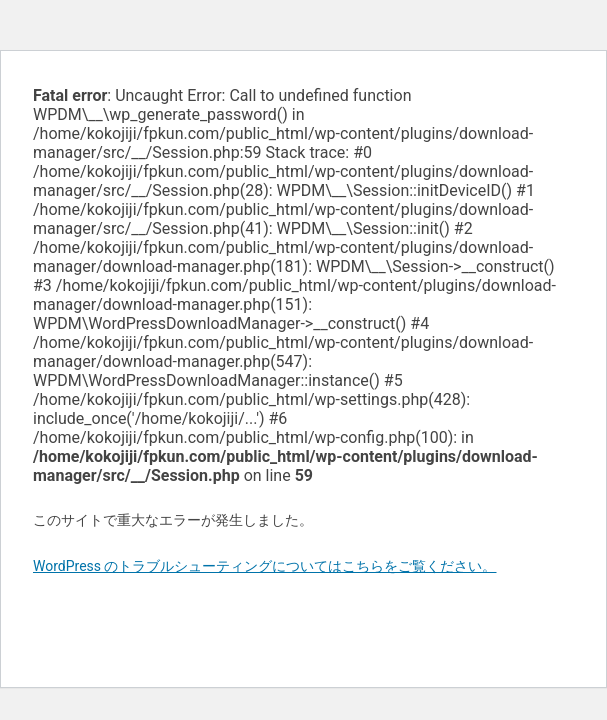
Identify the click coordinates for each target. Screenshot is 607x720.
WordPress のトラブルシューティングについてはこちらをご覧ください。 (265, 566)
